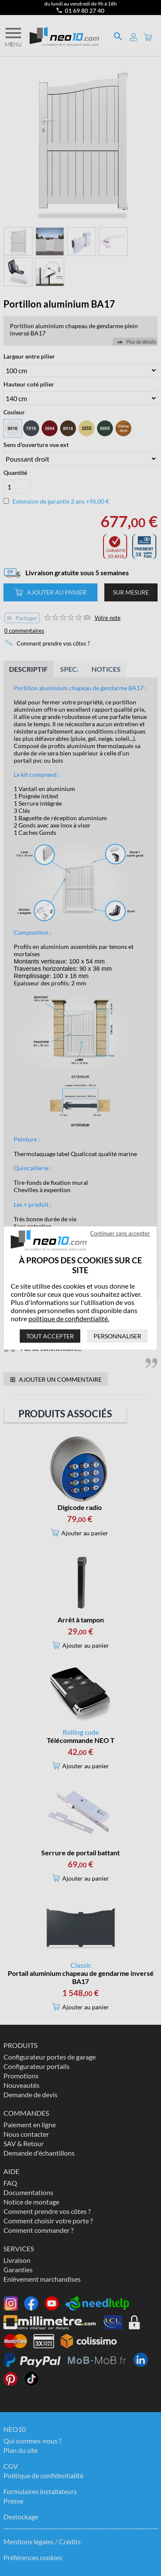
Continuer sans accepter (120, 1233)
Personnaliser (118, 1336)
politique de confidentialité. (68, 1318)
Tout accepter (50, 1336)
